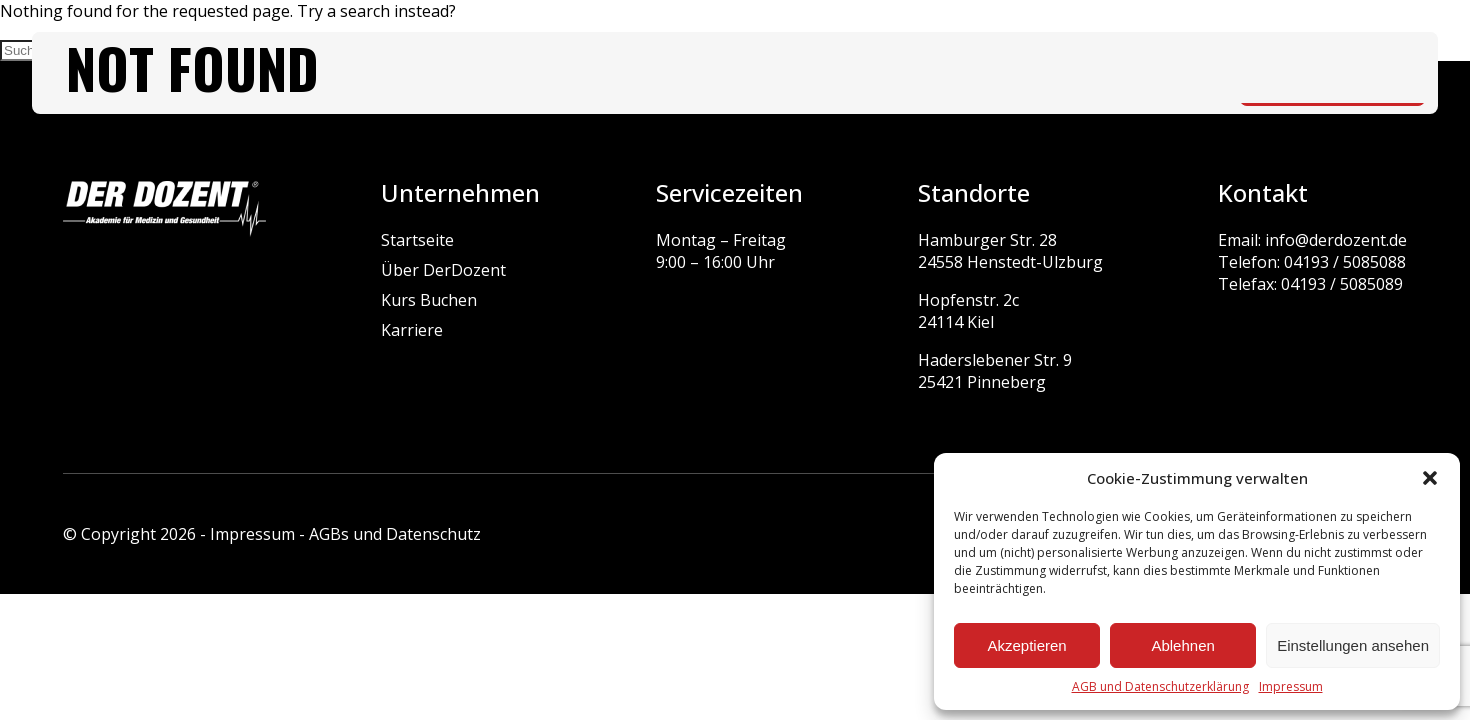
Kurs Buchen (429, 300)
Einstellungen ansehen (1353, 645)
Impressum (1291, 686)
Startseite (417, 240)
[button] (1430, 478)
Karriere (412, 330)
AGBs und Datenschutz (395, 534)
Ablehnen (1182, 645)
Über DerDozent (443, 270)
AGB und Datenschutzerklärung (1160, 686)
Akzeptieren (1026, 645)
